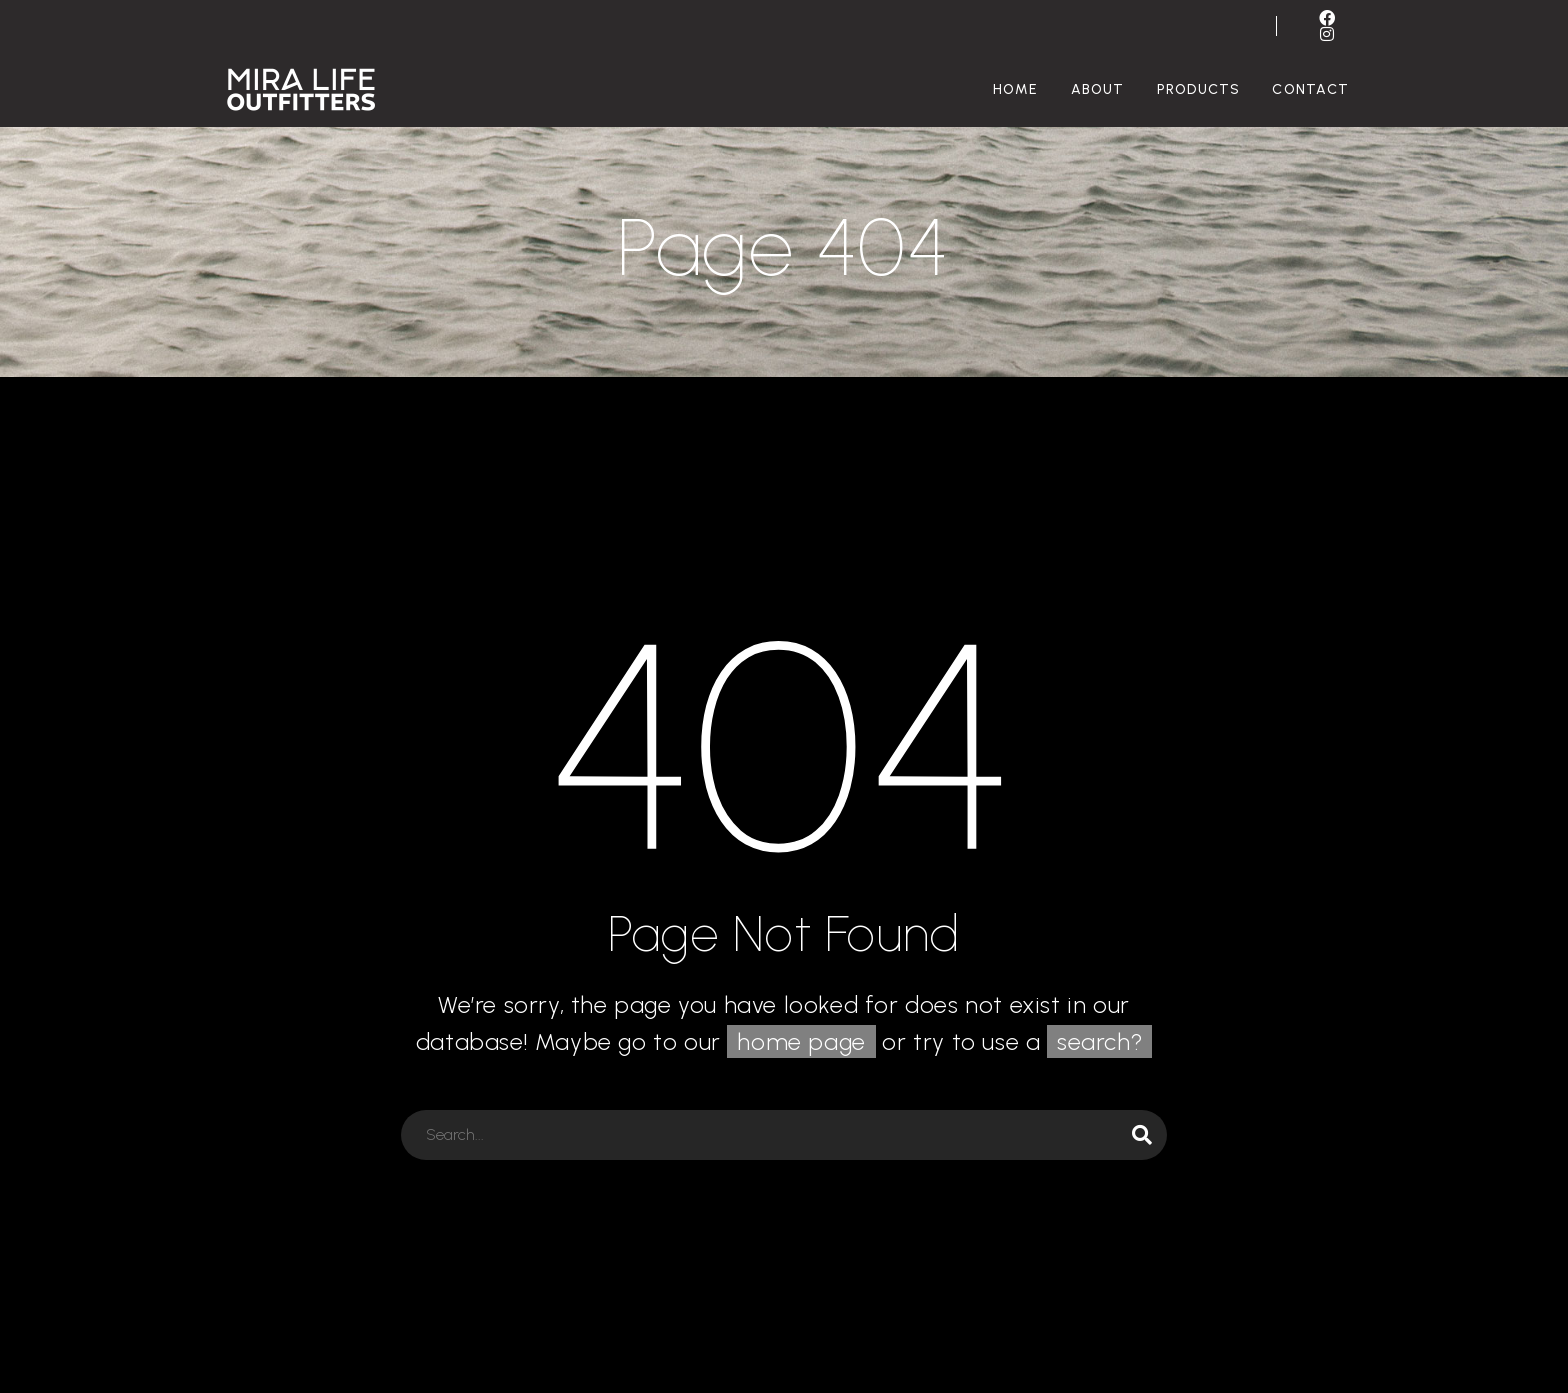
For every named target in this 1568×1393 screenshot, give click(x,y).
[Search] (784, 1135)
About (1098, 89)
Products (1199, 89)
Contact (1310, 89)
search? (1099, 1041)
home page (801, 1041)
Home (1016, 89)
